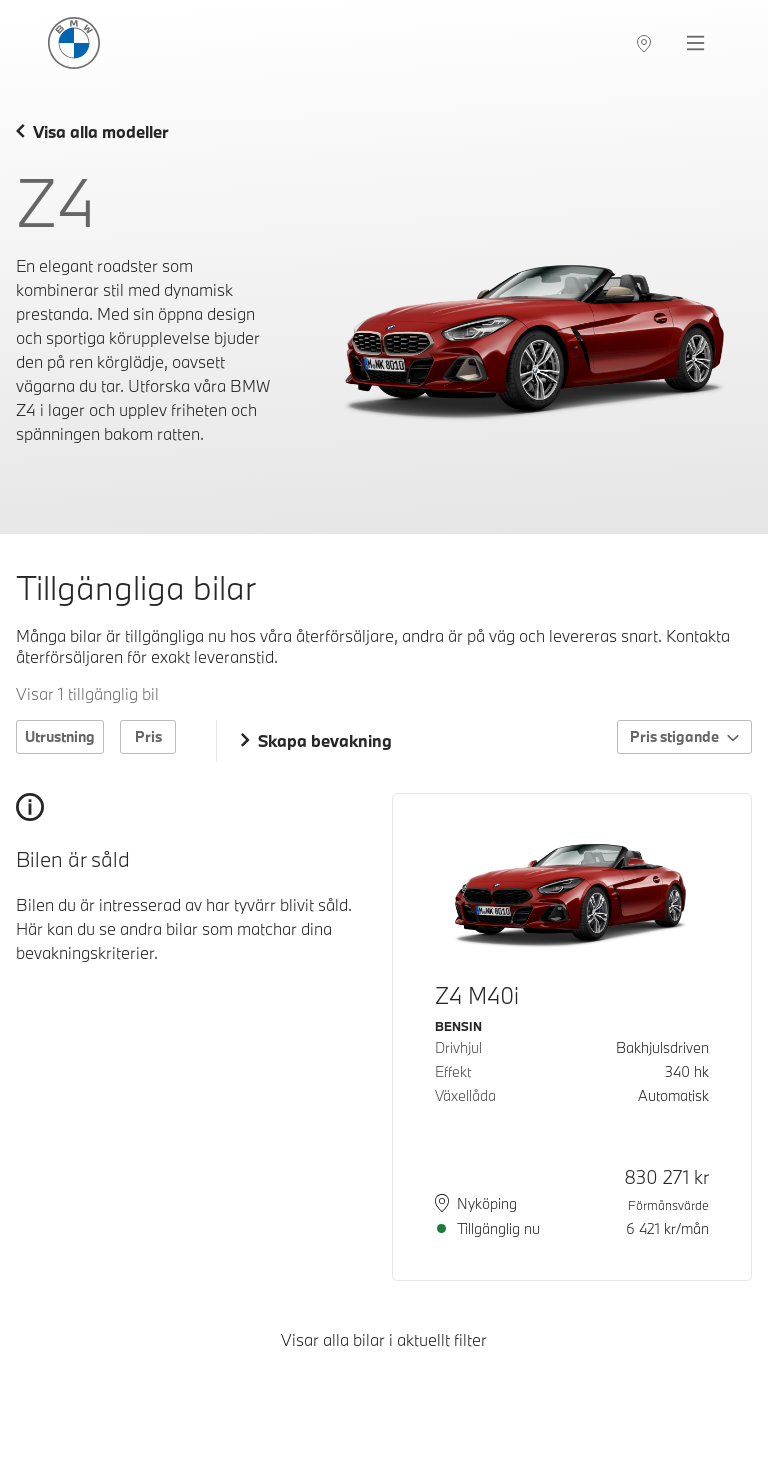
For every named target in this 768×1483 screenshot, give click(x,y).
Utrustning (60, 736)
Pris (148, 736)
